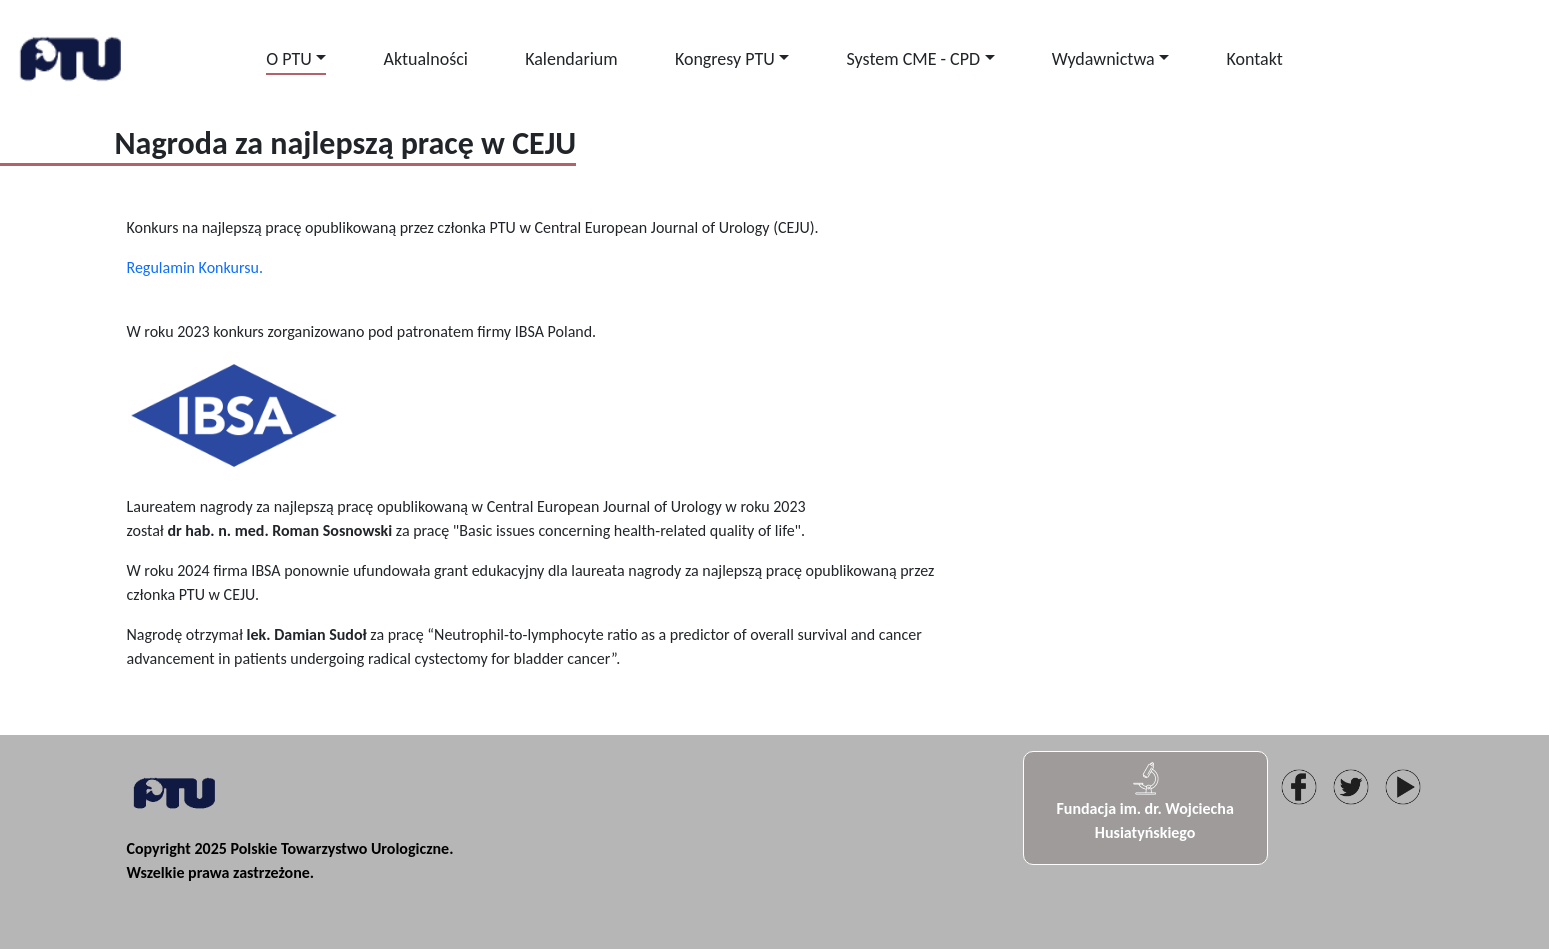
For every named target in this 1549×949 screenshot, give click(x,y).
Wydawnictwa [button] (1103, 59)
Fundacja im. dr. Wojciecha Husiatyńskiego (1144, 801)
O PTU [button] (289, 59)
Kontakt (1254, 59)
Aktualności (425, 59)
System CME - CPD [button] (914, 59)
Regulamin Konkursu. (195, 267)
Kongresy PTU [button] (725, 59)
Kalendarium (571, 59)
